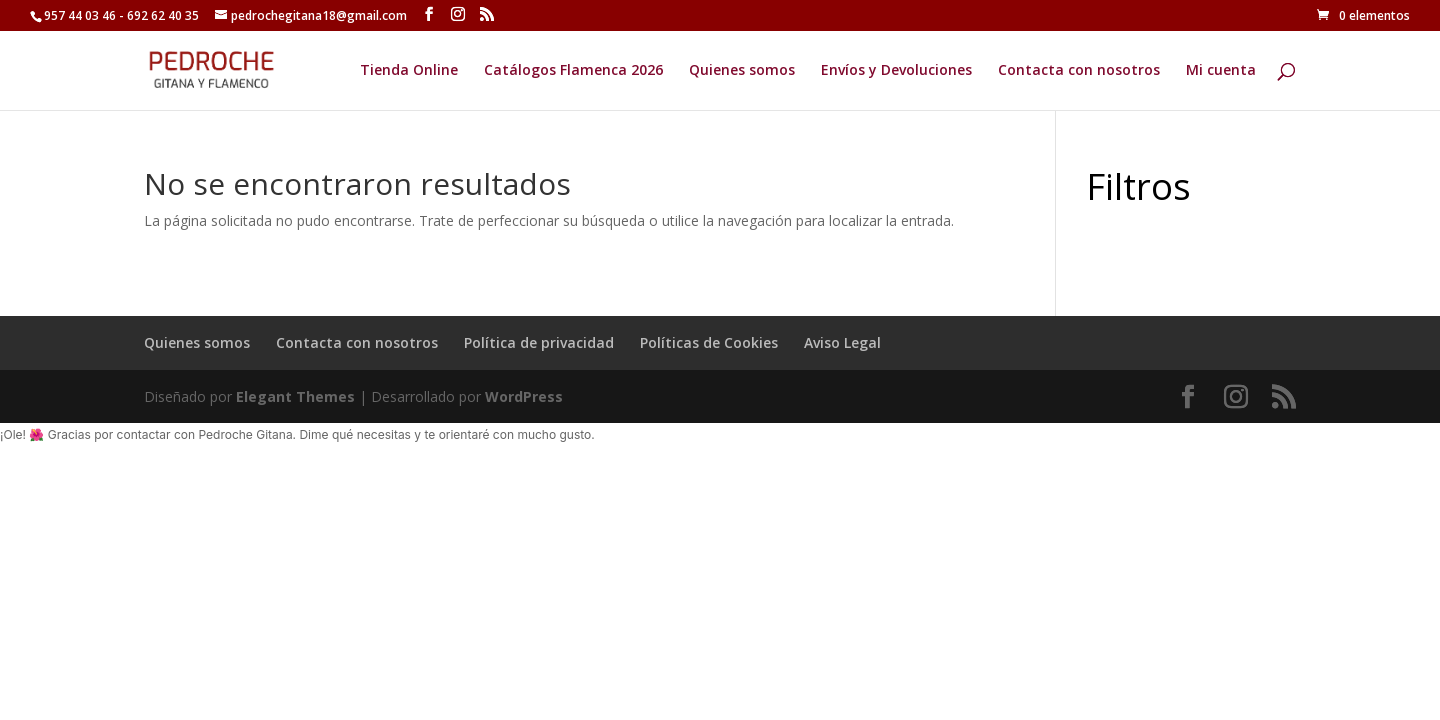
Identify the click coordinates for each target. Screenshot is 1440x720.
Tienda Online (409, 71)
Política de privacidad (539, 342)
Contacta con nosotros (1079, 71)
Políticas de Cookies (709, 342)
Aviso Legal (842, 342)
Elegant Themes (295, 396)
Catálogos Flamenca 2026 (573, 71)
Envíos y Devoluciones (896, 71)
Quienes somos (742, 71)
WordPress (524, 396)
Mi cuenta (1221, 71)
